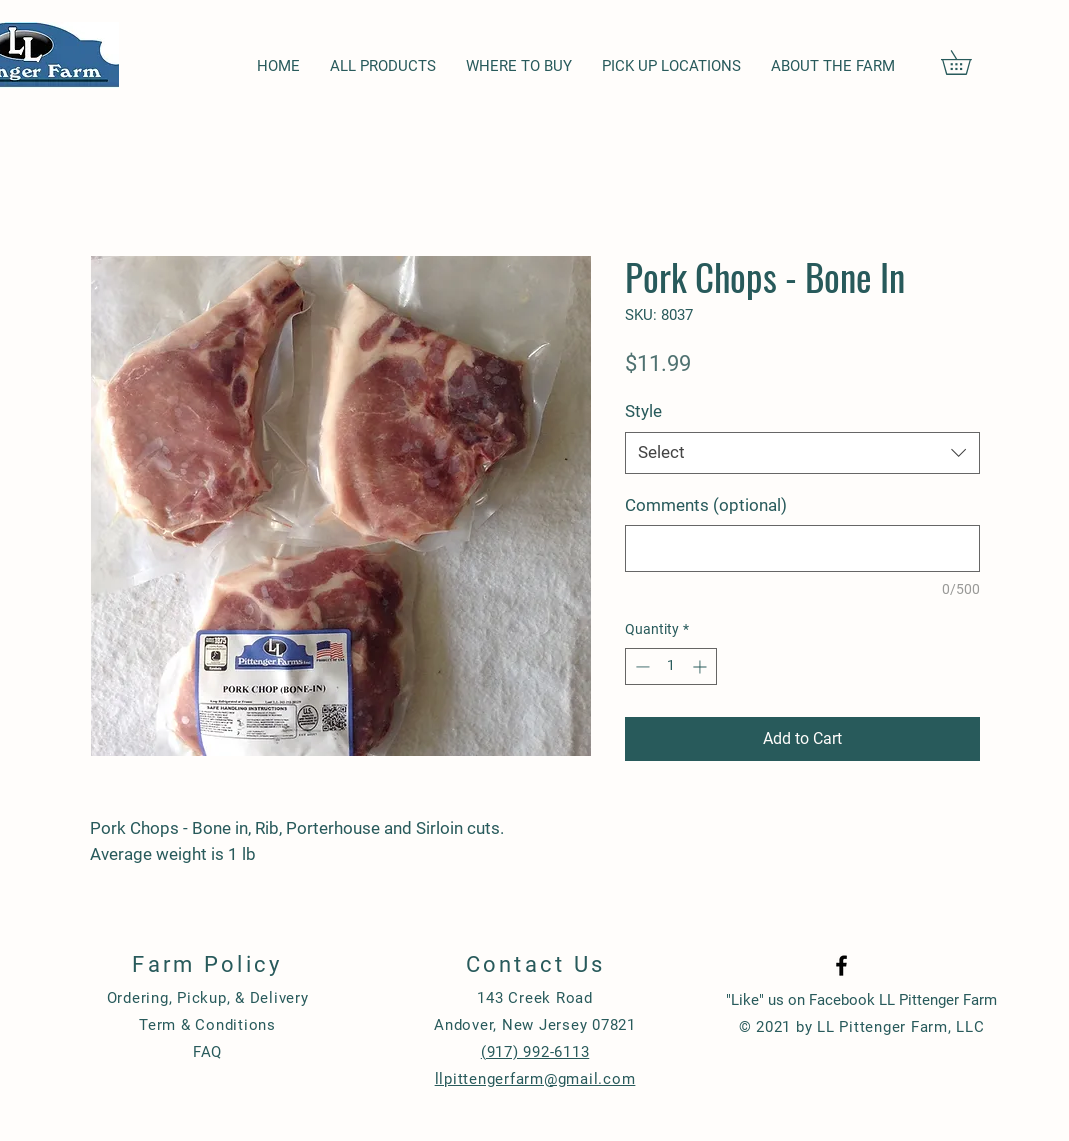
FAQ (207, 1052)
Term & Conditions (207, 1025)
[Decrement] (640, 666)
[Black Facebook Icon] (841, 965)
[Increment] (701, 666)
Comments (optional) (706, 505)
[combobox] (802, 453)
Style (643, 411)
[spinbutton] (671, 666)
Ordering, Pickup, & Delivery (208, 998)
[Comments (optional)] (802, 548)
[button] (968, 62)
